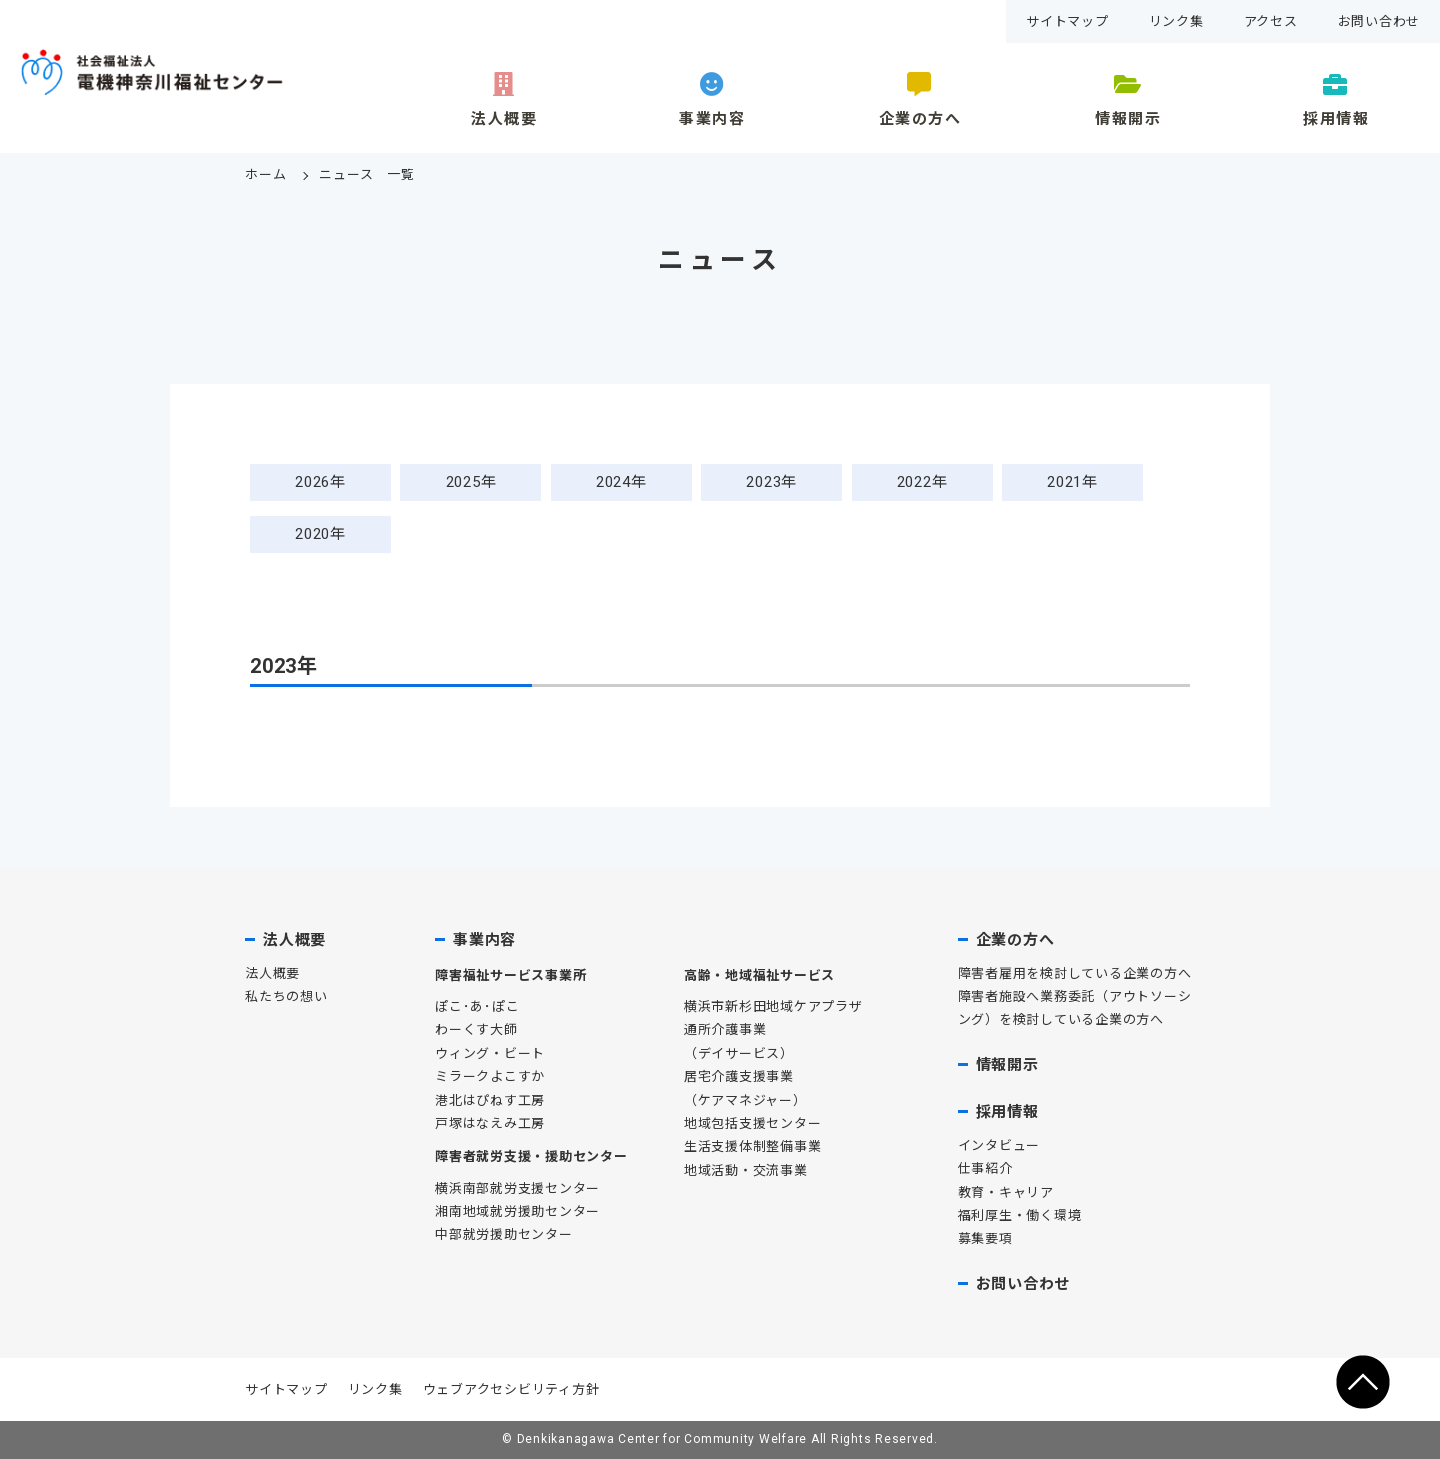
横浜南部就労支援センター (517, 1188)
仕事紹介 (985, 1168)
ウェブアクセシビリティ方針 (511, 1389)
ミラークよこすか (490, 1076)
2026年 (320, 482)
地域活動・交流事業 (746, 1170)
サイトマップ (1067, 21)
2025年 (471, 482)
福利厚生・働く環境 (1020, 1215)
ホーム (265, 174)
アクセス (1271, 21)
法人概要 (504, 119)
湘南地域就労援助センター (517, 1211)
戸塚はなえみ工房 (490, 1123)
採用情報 (1336, 119)
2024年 (621, 482)
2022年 (922, 482)
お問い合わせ (1379, 21)
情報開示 (1128, 119)
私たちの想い (286, 996)
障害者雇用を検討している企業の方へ (1075, 973)
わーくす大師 (476, 1029)
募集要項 (985, 1238)
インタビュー (999, 1145)
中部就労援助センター (504, 1234)
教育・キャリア (1006, 1192)
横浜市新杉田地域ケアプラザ (773, 1006)
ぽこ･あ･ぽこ (477, 1006)
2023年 (771, 482)
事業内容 (712, 119)
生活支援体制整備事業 (753, 1146)
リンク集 (1176, 21)
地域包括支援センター (753, 1123)
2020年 (320, 534)
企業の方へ (920, 119)
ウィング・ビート (490, 1053)
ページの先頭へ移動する (1363, 1382)
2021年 (1072, 482)
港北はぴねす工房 (490, 1100)
